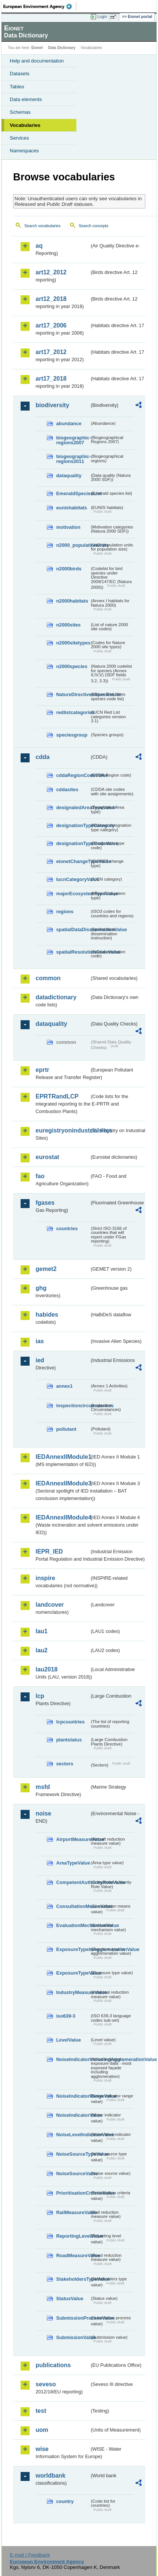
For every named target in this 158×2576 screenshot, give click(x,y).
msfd (43, 1787)
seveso (46, 2384)
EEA (39, 6)
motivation (68, 527)
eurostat (47, 1157)
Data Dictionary (61, 48)
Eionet (37, 48)
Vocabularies (25, 125)
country (65, 2501)
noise (43, 1813)
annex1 (64, 1386)
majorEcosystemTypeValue (72, 893)
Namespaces (24, 150)
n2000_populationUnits (72, 545)
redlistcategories (72, 712)
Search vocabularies (42, 225)
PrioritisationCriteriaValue (72, 2193)
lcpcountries (70, 1722)
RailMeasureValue (72, 2212)
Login (102, 16)
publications (53, 2365)
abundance (69, 423)
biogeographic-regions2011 (72, 459)
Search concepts (93, 225)
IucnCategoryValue (72, 879)
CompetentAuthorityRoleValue (72, 1882)
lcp (40, 1696)
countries (67, 1228)
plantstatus (69, 1740)
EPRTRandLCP (57, 1096)
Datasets (20, 73)
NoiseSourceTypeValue (72, 2154)
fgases (45, 1202)
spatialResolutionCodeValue (72, 952)
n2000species (71, 666)
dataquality (69, 475)
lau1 (42, 1631)
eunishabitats (71, 507)
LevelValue (68, 2040)
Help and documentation (37, 61)
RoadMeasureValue (72, 2255)
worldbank (51, 2475)
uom (42, 2430)
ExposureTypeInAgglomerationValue (72, 1949)
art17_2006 (51, 325)
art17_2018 (51, 378)
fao (40, 1176)
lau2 (42, 1650)
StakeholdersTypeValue (72, 2279)
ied (40, 1360)
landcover (50, 1604)
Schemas (20, 112)
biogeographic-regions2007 (72, 440)
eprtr (42, 1070)
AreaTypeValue (72, 1863)
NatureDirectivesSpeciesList (72, 694)
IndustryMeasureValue (72, 1992)
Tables (17, 86)
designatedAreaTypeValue (72, 807)
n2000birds (69, 568)
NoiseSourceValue (72, 2173)
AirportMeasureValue (72, 1839)
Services (19, 138)
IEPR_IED (49, 1551)
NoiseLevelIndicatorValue (72, 2134)
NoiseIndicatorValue (72, 2115)
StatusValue (69, 2298)
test (41, 2411)
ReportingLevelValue (72, 2236)
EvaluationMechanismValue (72, 1925)
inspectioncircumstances (72, 1405)
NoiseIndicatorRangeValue (72, 2096)
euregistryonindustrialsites (62, 1130)
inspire (45, 1578)
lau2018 (47, 1669)
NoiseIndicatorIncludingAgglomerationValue (72, 2059)
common (48, 978)
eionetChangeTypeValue (72, 861)
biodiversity (52, 405)
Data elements (26, 99)
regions (64, 911)
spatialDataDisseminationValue (72, 929)
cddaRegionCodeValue (72, 775)
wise (42, 2449)
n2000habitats (72, 601)
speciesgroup (71, 735)
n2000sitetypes (72, 643)
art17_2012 (51, 352)
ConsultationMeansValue (72, 1906)
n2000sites (68, 625)
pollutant (66, 1429)
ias (40, 1341)
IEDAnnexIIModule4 (62, 1517)
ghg (41, 1288)
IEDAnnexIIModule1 (62, 1457)
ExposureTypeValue (72, 1973)
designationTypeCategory (72, 825)
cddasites (67, 789)
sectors (64, 1763)
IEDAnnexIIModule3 (62, 1483)
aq (39, 246)
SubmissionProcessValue (72, 2318)
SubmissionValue (72, 2337)
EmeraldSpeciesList (72, 493)
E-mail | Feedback (30, 2555)
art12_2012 (51, 272)
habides (47, 1314)
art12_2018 (51, 299)
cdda (42, 757)
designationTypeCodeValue (72, 843)
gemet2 (46, 1269)
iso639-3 (65, 2016)
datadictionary (56, 997)
